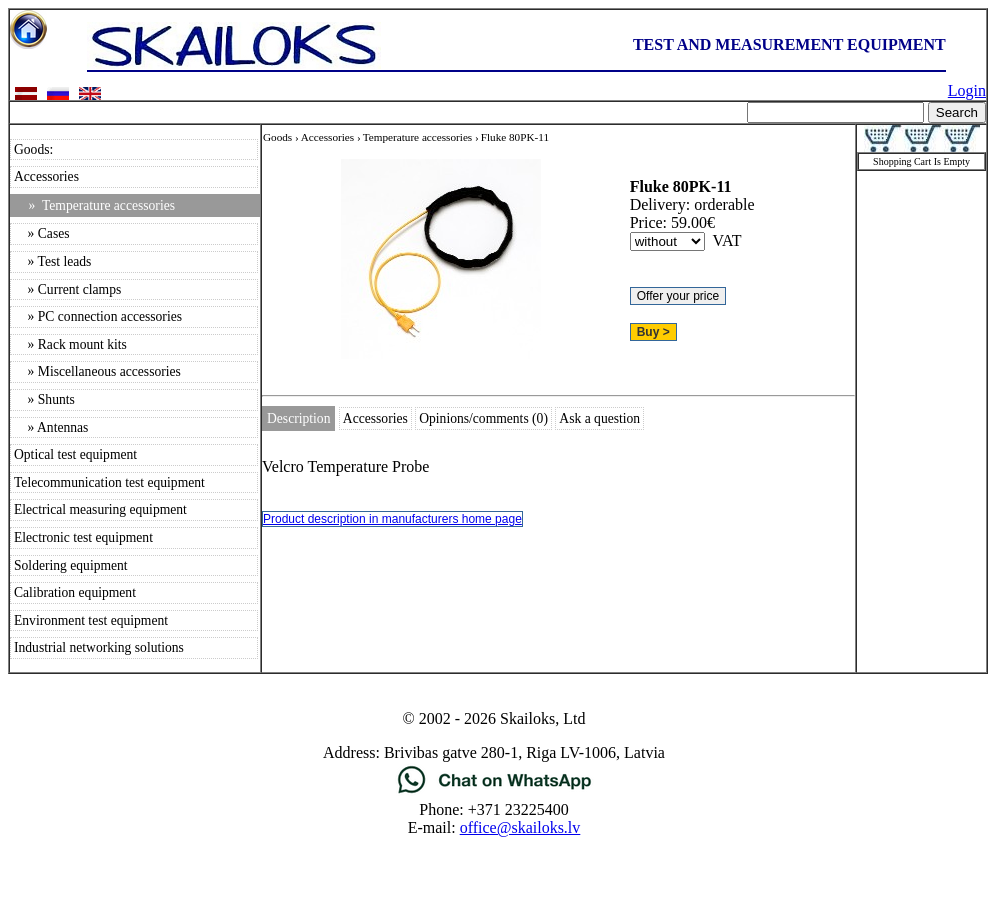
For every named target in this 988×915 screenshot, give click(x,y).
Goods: (33, 149)
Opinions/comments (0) (483, 418)
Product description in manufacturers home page (392, 519)
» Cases (42, 233)
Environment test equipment (91, 620)
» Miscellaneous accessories (97, 371)
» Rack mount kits (70, 344)
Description (298, 418)
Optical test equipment (75, 454)
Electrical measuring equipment (100, 509)
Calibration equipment (75, 592)
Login (967, 90)
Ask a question (599, 418)
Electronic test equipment (83, 537)
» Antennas (51, 427)
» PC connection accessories (98, 316)
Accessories (46, 176)
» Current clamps (67, 289)
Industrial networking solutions (99, 647)
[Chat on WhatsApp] (494, 791)
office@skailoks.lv (520, 827)
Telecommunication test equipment (109, 482)
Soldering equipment (71, 565)
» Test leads (52, 261)
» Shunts (44, 399)
